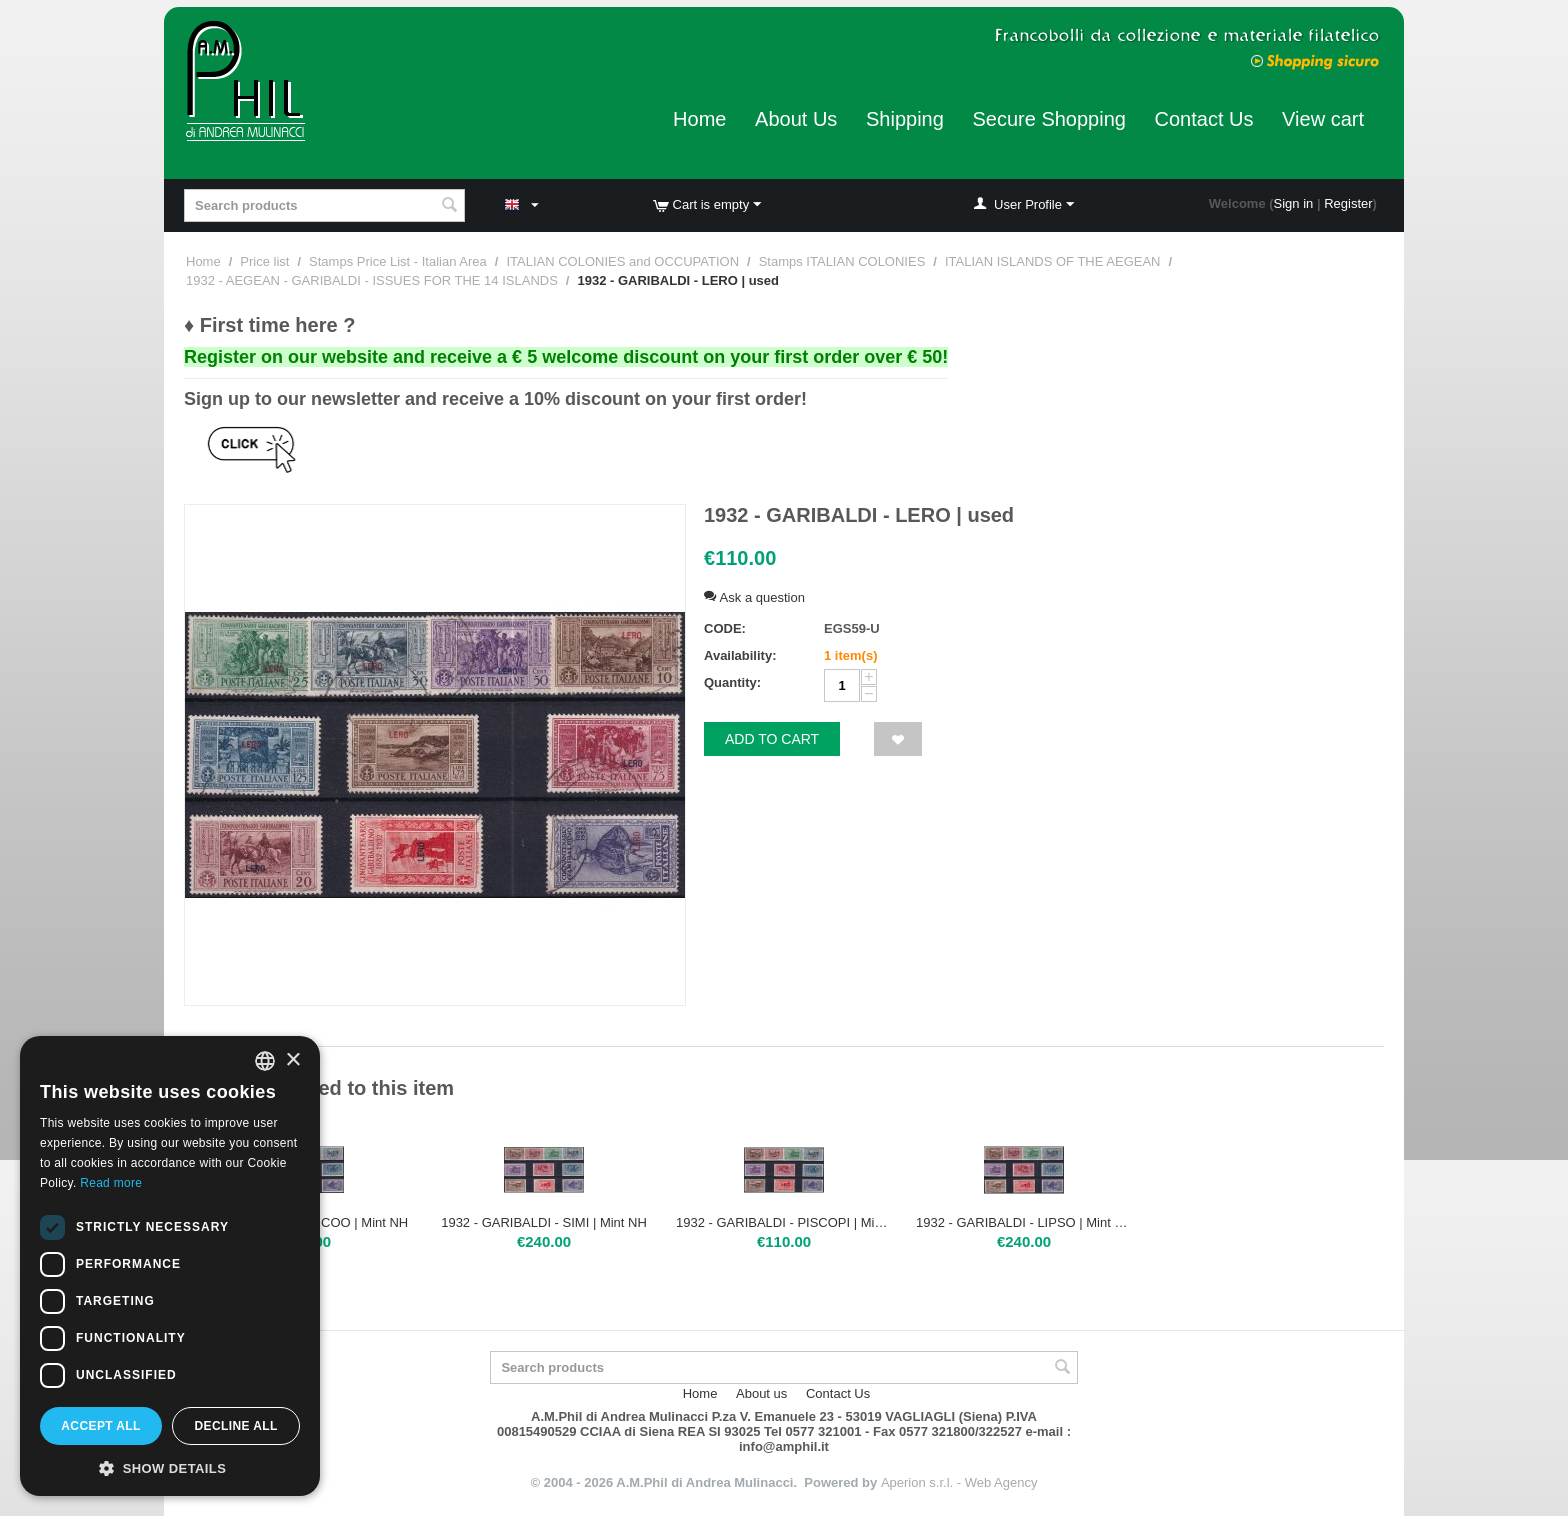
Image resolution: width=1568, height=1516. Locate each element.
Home (699, 119)
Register (1348, 203)
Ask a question (754, 597)
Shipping (905, 119)
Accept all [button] (101, 1426)
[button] (170, 1467)
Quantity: (732, 682)
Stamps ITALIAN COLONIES (842, 261)
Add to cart (772, 739)
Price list (264, 261)
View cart (1323, 119)
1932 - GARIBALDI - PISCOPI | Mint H (784, 1222)
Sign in (1294, 203)
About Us (796, 119)
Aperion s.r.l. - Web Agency (959, 1482)
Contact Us (1204, 119)
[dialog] (170, 1266)
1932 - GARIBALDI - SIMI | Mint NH (544, 1222)
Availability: (740, 655)
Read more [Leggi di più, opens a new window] (111, 1183)
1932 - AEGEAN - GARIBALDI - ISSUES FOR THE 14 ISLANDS (372, 280)
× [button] (292, 1060)
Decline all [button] (235, 1426)
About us (761, 1393)
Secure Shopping (1048, 119)
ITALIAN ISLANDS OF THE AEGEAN (1053, 261)
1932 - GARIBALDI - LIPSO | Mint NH (1024, 1222)
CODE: (725, 628)
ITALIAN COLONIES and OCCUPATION (622, 261)
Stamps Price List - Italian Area (398, 261)
